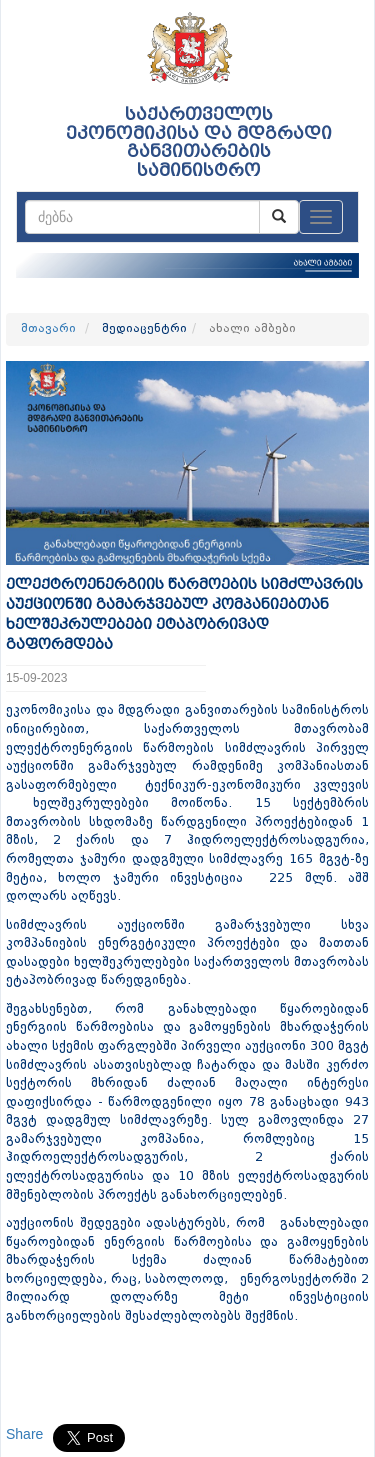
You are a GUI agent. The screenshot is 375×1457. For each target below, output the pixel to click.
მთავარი (48, 329)
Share (24, 1434)
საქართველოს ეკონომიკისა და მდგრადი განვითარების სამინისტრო (199, 142)
